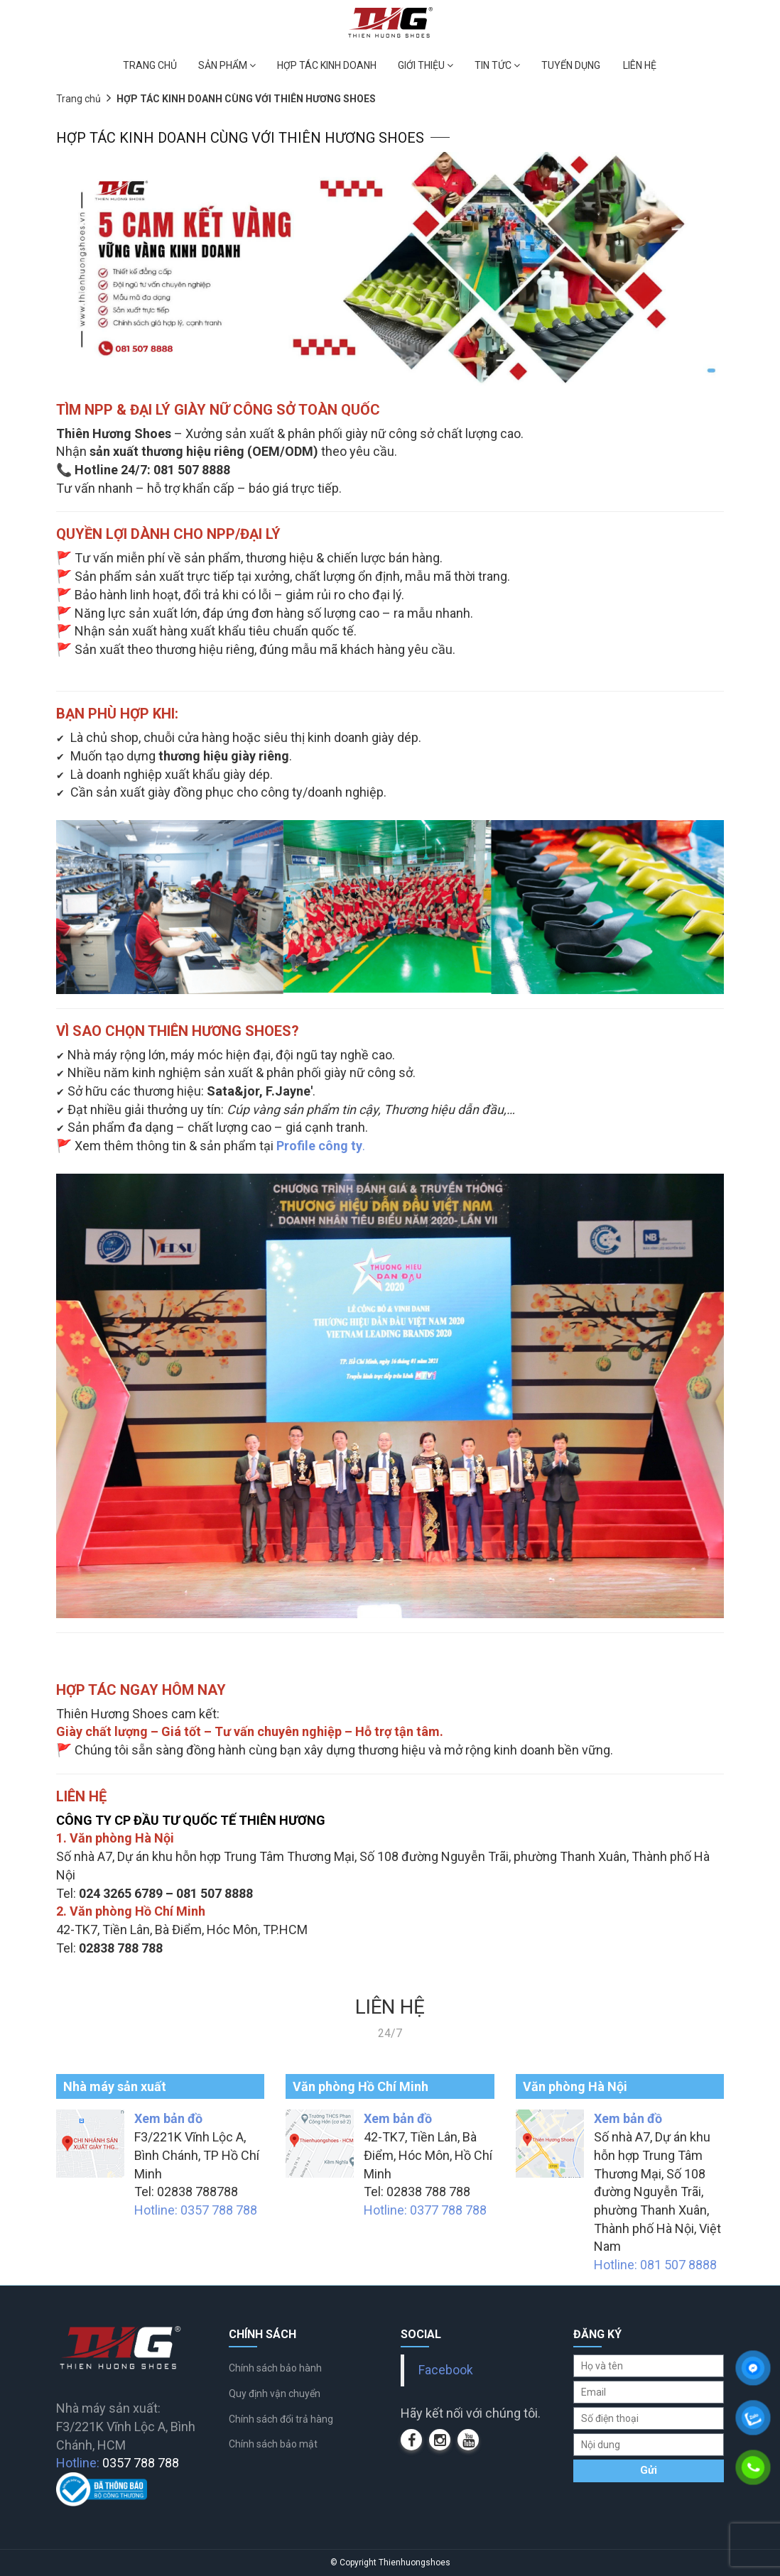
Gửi (648, 2470)
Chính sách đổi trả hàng (281, 2419)
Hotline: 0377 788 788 (425, 2210)
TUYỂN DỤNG (570, 65)
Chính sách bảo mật (273, 2444)
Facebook (445, 2370)
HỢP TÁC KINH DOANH (327, 65)
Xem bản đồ (168, 2118)
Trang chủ (78, 98)
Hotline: (117, 2462)
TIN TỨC (497, 65)
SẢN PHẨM (227, 65)
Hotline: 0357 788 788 (195, 2210)
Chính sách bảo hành (275, 2368)
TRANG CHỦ (150, 65)
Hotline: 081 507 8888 (655, 2264)
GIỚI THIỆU (425, 65)
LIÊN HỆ (639, 65)
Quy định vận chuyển (274, 2393)
